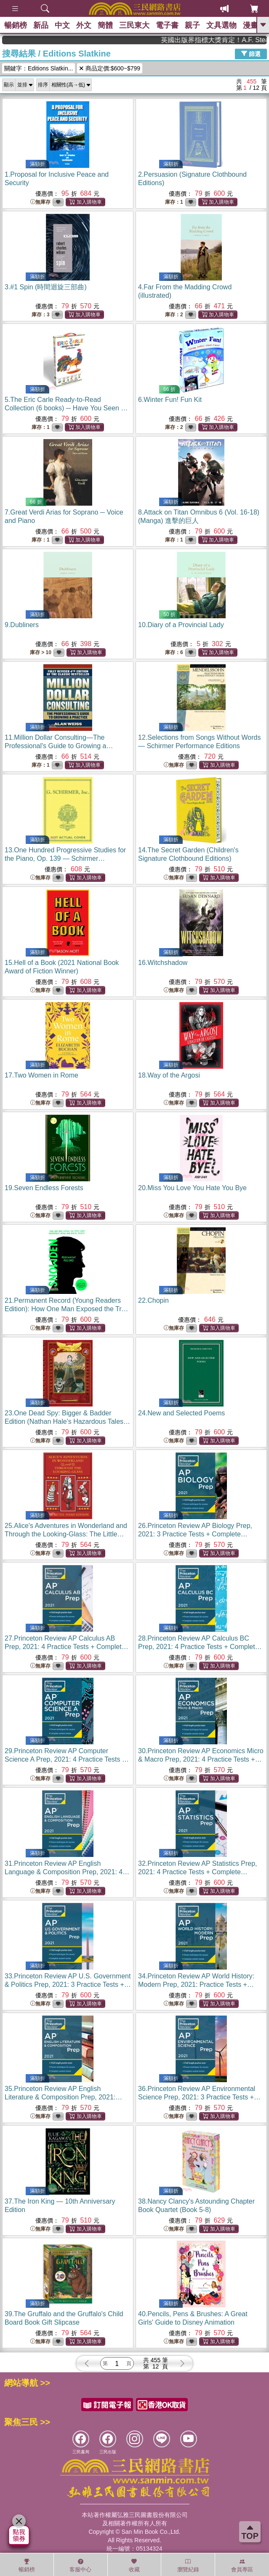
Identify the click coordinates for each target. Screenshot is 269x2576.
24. (181, 1413)
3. (46, 287)
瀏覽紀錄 (188, 2565)
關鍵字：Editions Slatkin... (38, 68)
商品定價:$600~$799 (109, 68)
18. (169, 1075)
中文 (62, 25)
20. (192, 1187)
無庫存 (40, 202)
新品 (40, 25)
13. (65, 858)
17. (41, 1075)
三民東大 (134, 25)
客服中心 (80, 2565)
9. (22, 624)
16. (162, 962)
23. (67, 1421)
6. (170, 399)
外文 (83, 25)
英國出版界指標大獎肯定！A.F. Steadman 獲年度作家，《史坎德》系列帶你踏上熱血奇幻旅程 (230, 39)
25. (66, 1534)
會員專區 (242, 2565)
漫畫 (250, 25)
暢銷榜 (15, 25)
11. (59, 746)
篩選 (251, 53)
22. (153, 1300)
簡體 (105, 25)
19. (44, 1187)
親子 (192, 25)
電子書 (167, 25)
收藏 (134, 2565)
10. (181, 624)
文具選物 (221, 25)
